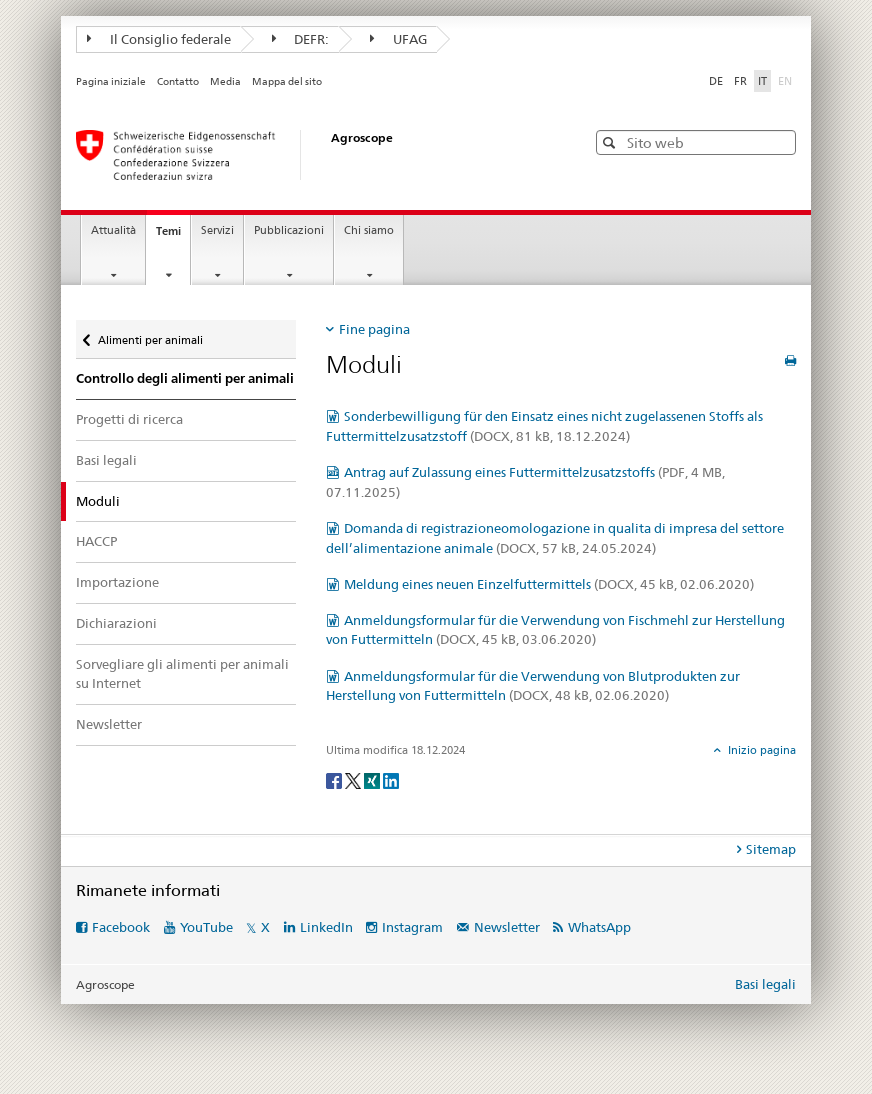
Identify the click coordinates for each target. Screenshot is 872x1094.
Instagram (412, 927)
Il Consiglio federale (159, 39)
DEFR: (301, 39)
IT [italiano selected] (762, 81)
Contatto (178, 81)
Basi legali (106, 460)
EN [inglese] (787, 80)
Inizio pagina (760, 750)
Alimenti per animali (150, 335)
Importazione (117, 582)
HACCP (96, 541)
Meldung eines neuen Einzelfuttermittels (549, 584)
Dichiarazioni (116, 623)
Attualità (113, 230)
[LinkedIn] (391, 780)
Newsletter (109, 724)
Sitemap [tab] (771, 849)
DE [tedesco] (716, 81)
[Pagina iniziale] (311, 155)
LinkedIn (326, 927)
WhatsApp (599, 927)
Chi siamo (369, 230)
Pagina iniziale (111, 81)
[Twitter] (354, 780)
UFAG (398, 39)
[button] (611, 142)
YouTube (206, 927)
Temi (173, 236)
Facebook (121, 927)
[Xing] (373, 780)
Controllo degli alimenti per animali (185, 378)
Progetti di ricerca (129, 419)
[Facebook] (335, 780)
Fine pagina (374, 329)
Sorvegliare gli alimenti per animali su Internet (182, 674)
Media (225, 81)
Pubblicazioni (289, 230)
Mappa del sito (287, 81)
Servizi (217, 230)
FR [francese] (740, 81)
